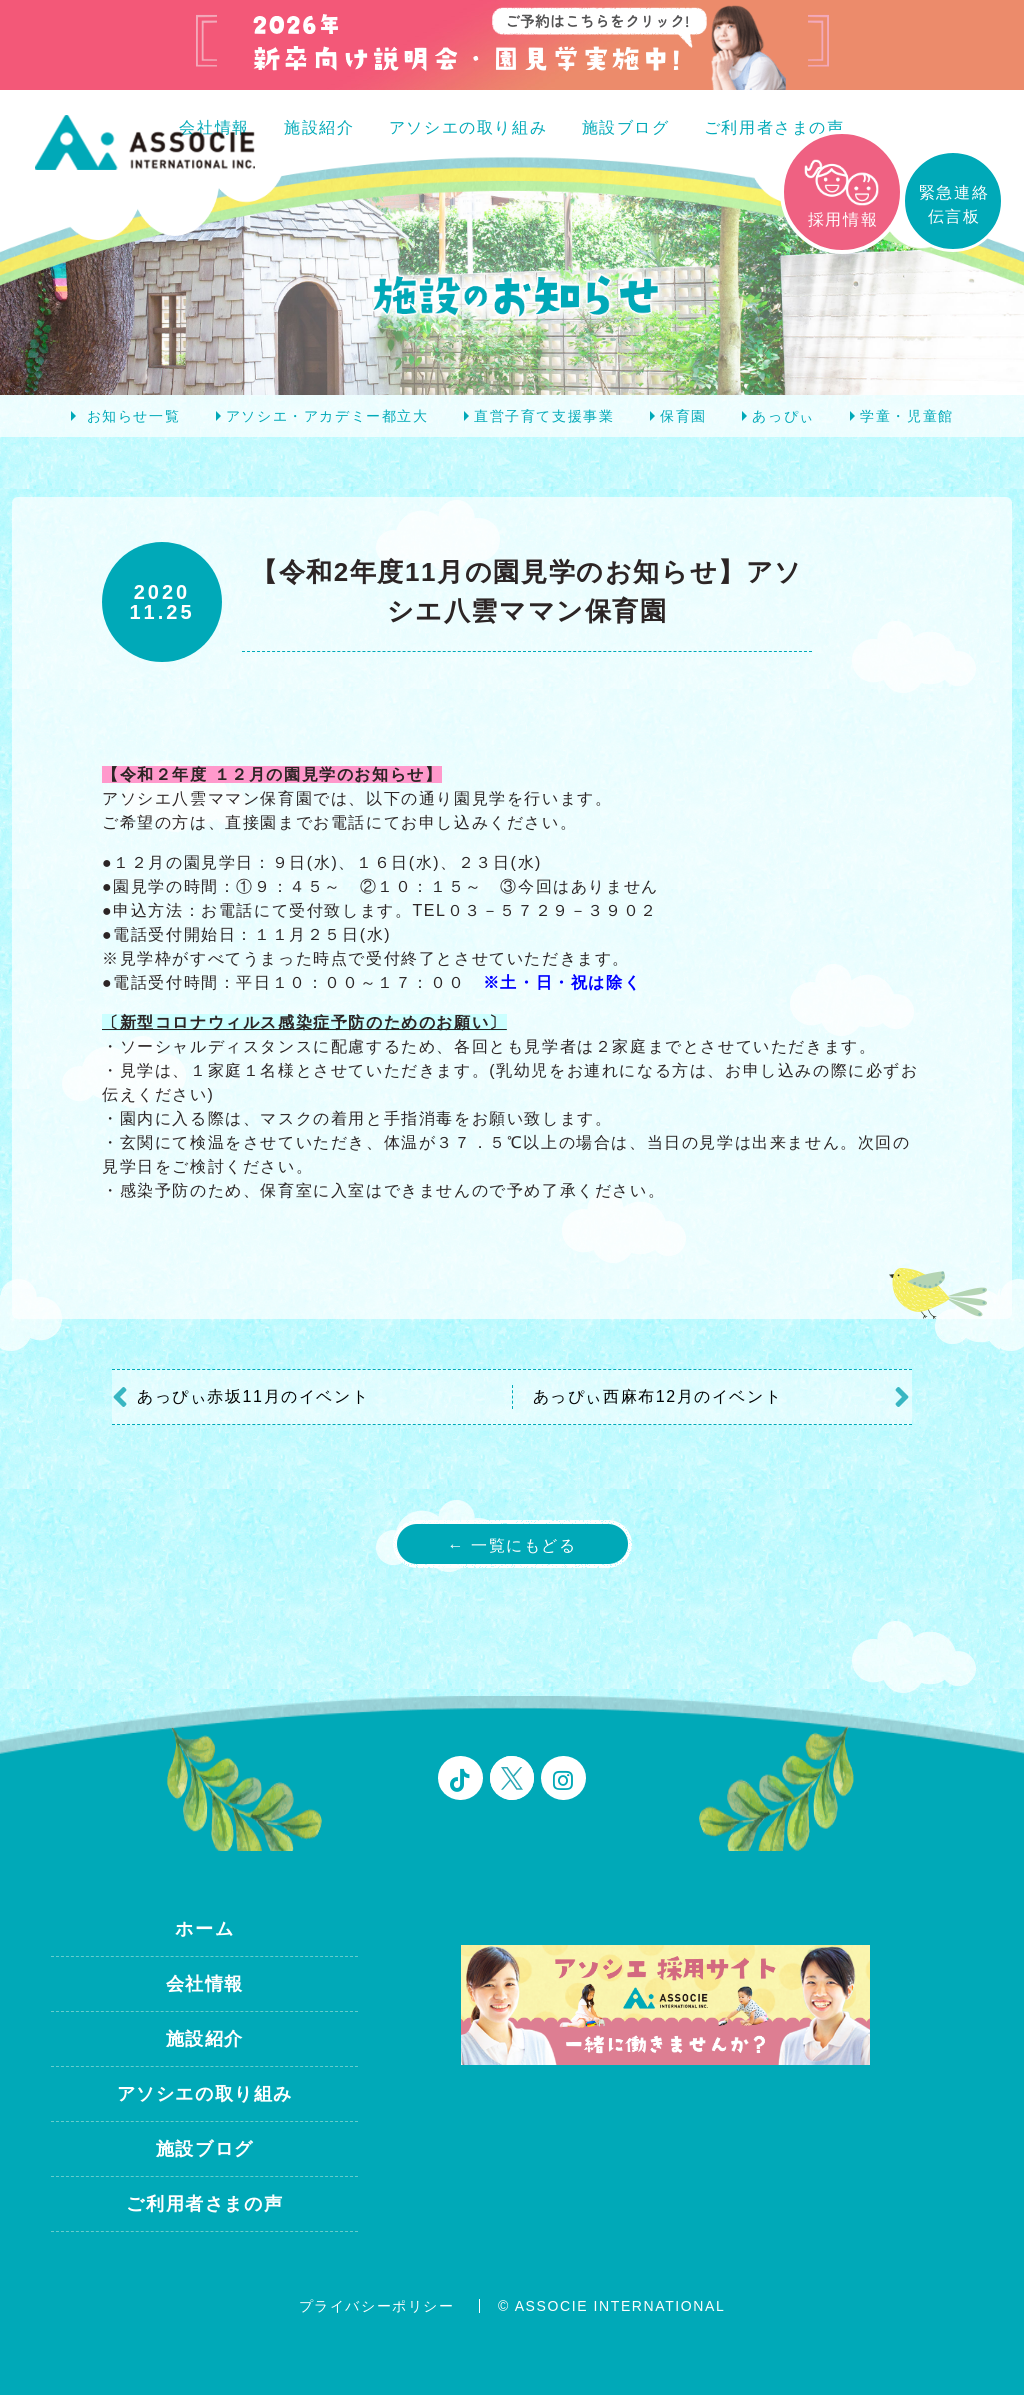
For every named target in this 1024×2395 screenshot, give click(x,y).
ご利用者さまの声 (774, 127)
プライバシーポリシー (377, 2306)
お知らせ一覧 (134, 416)
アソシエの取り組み (468, 127)
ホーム (204, 1929)
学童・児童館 (907, 416)
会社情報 (205, 1984)
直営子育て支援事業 (544, 416)
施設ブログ (626, 127)
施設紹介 (319, 127)
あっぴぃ (783, 416)
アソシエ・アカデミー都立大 (327, 416)
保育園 (683, 416)
